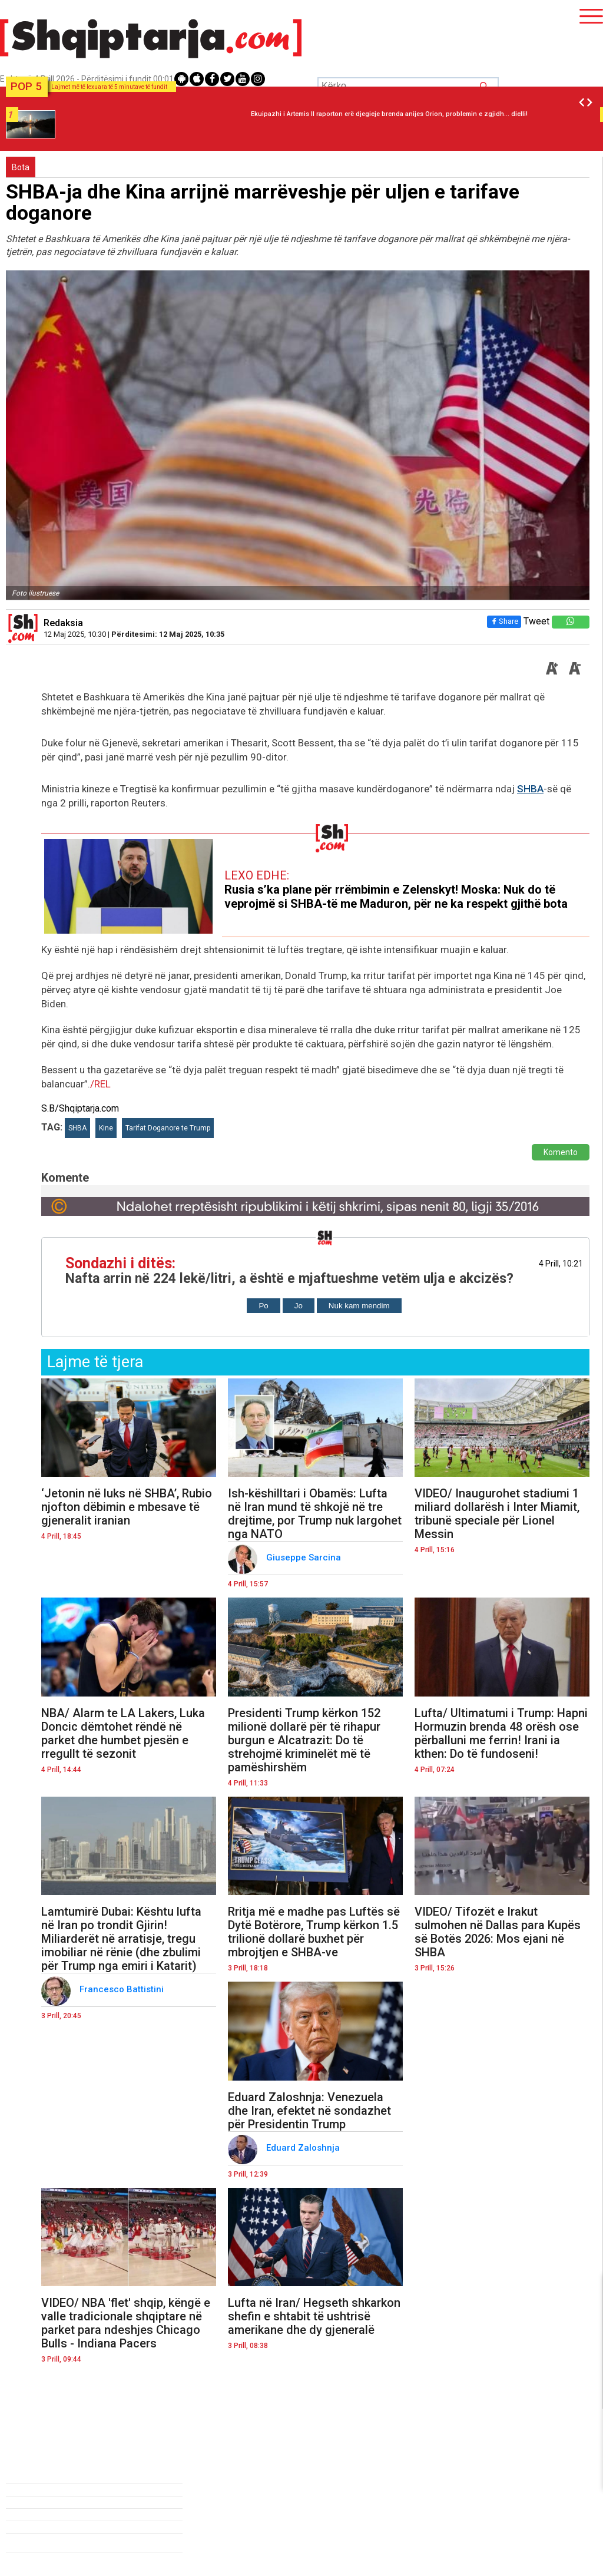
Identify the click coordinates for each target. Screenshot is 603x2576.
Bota (20, 167)
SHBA (530, 789)
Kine (106, 1128)
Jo (298, 1305)
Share (504, 621)
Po (263, 1305)
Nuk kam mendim (359, 1305)
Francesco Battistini (122, 1989)
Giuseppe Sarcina (304, 1557)
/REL (100, 1084)
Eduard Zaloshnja (304, 2147)
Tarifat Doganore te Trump (167, 1128)
